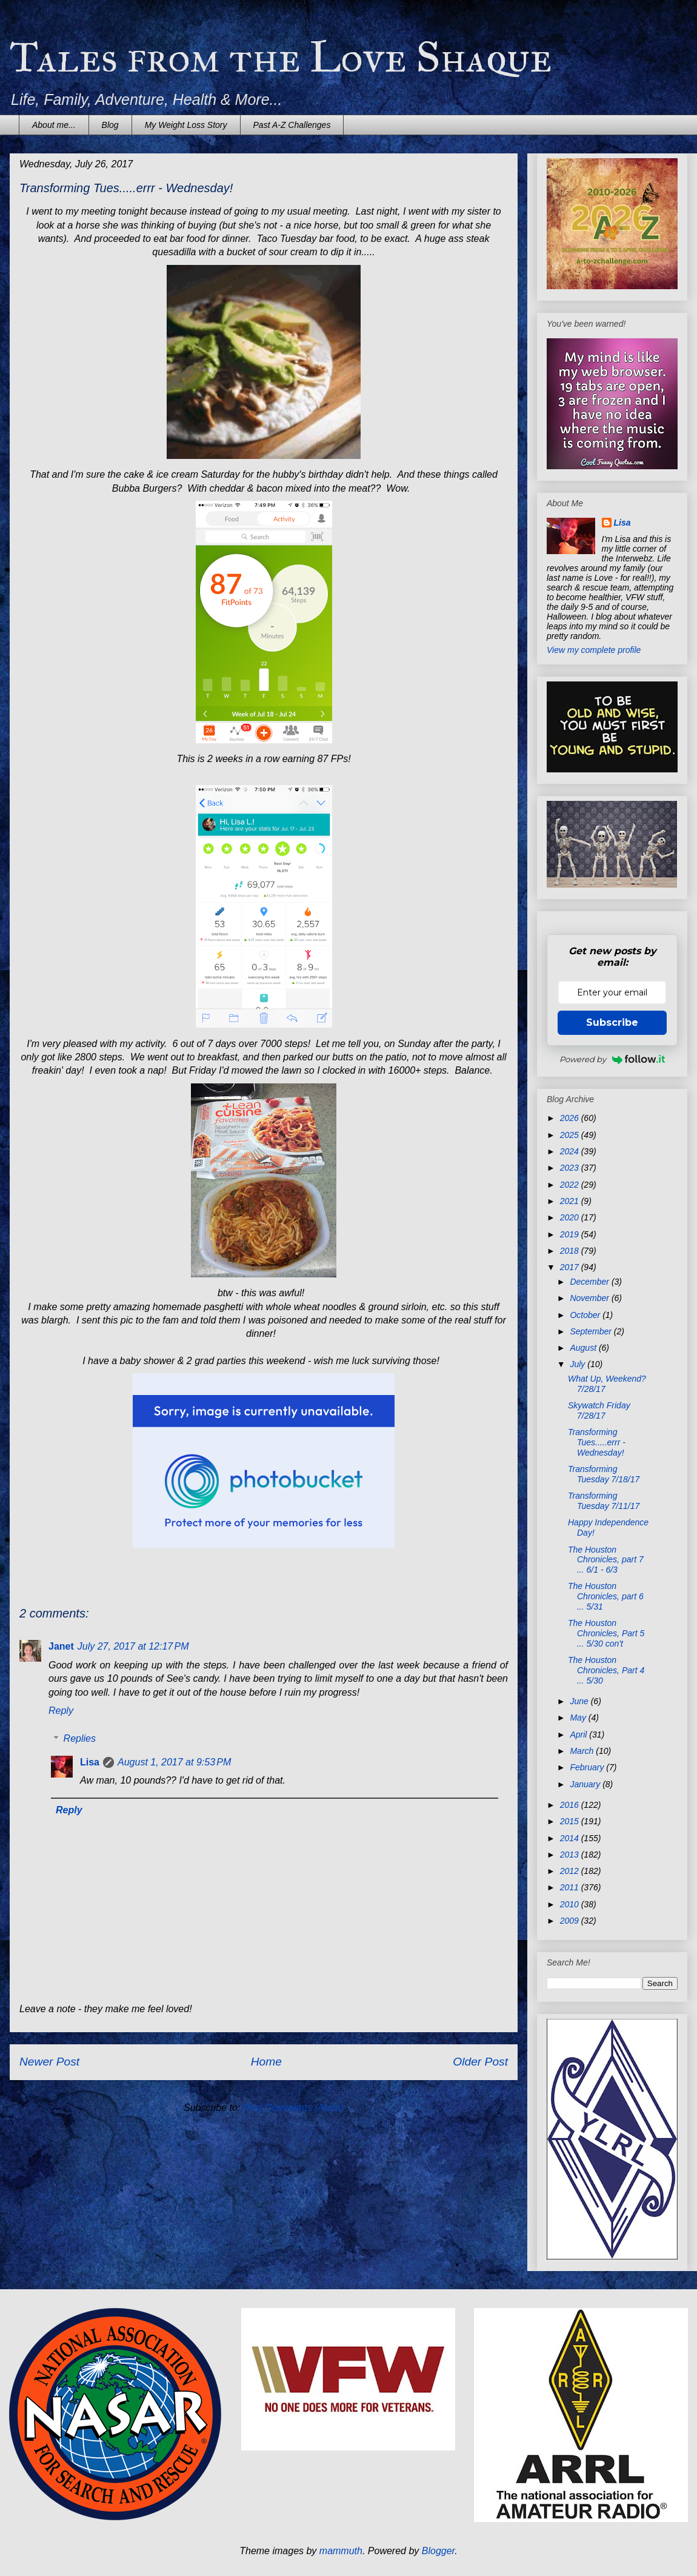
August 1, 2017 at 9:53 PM (174, 1762)
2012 (570, 1871)
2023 (570, 1168)
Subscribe (612, 1022)
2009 (570, 1920)
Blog (110, 125)
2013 (570, 1854)
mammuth (340, 2551)
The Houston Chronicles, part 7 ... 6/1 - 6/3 (606, 1560)
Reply (60, 1710)
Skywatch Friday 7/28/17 (599, 1410)
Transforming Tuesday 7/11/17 (603, 1501)
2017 (570, 1267)
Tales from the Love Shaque (281, 57)
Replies (80, 1738)
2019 (570, 1234)
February (588, 1767)
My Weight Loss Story (186, 125)
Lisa (89, 1762)
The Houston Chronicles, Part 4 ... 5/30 (606, 1670)
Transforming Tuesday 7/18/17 (603, 1474)
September (591, 1331)
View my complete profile (594, 650)
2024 (570, 1151)
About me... (54, 125)
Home (266, 2061)
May (579, 1717)
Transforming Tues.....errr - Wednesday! (596, 1442)
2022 (570, 1184)
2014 (570, 1838)
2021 (570, 1201)
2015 (570, 1821)
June (580, 1701)
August (584, 1348)
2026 (570, 1118)
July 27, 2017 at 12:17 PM (133, 1646)
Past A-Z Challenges (292, 125)
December (590, 1281)
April (579, 1734)
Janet (61, 1646)
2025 (570, 1135)
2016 (570, 1805)
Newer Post (49, 2061)
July (578, 1364)
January (586, 1784)
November (590, 1298)
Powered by (612, 1059)
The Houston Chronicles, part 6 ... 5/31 (606, 1596)
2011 (570, 1887)
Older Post (480, 2061)
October (586, 1315)
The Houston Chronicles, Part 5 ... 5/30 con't (606, 1633)
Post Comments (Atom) (293, 2108)
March (583, 1751)
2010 (570, 1904)
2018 (570, 1251)
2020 (570, 1217)
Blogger (438, 2551)
